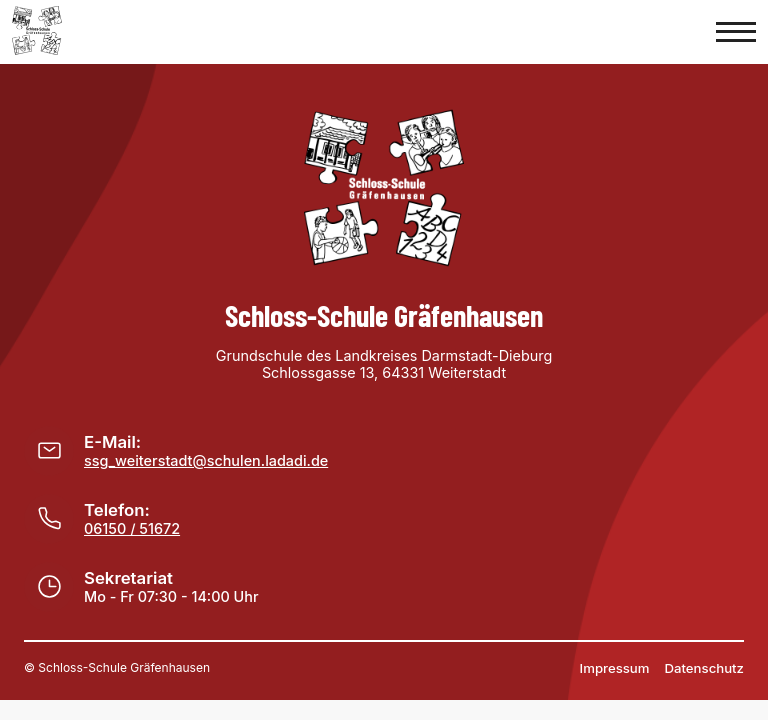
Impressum (615, 668)
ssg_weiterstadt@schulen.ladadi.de (206, 460)
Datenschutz (705, 668)
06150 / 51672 (132, 528)
